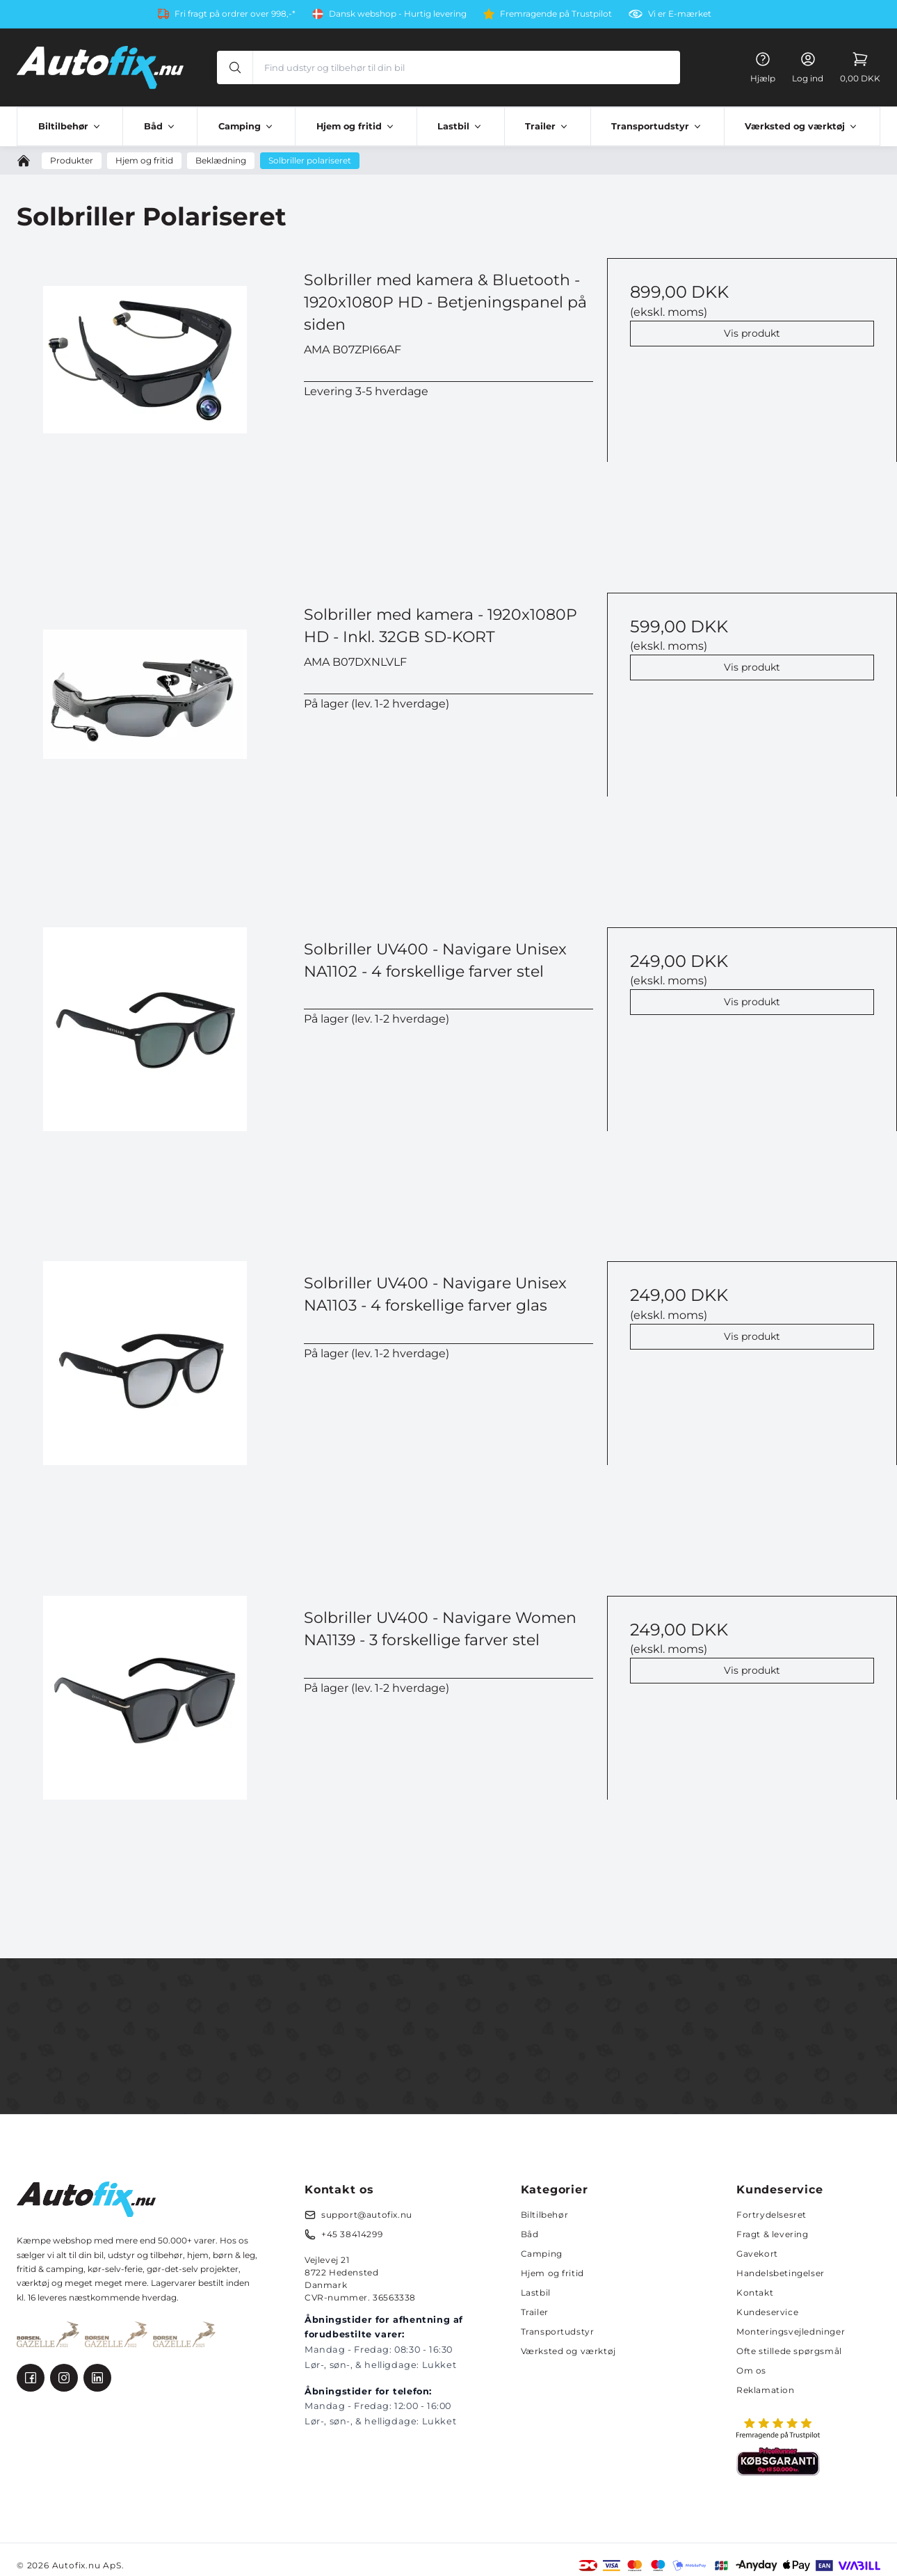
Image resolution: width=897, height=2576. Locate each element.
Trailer (535, 2312)
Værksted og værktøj (568, 2351)
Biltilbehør (545, 2214)
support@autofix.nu (366, 2214)
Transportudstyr (558, 2331)
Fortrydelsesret (771, 2214)
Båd (530, 2234)
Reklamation (765, 2390)
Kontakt (754, 2292)
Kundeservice (767, 2312)
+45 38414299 (351, 2234)
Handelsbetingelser (780, 2273)
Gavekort (757, 2253)
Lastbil (536, 2292)
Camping (542, 2253)
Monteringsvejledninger (790, 2331)
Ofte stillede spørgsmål (789, 2351)
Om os (751, 2370)
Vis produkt (752, 333)
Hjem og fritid (552, 2273)
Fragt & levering (772, 2234)
